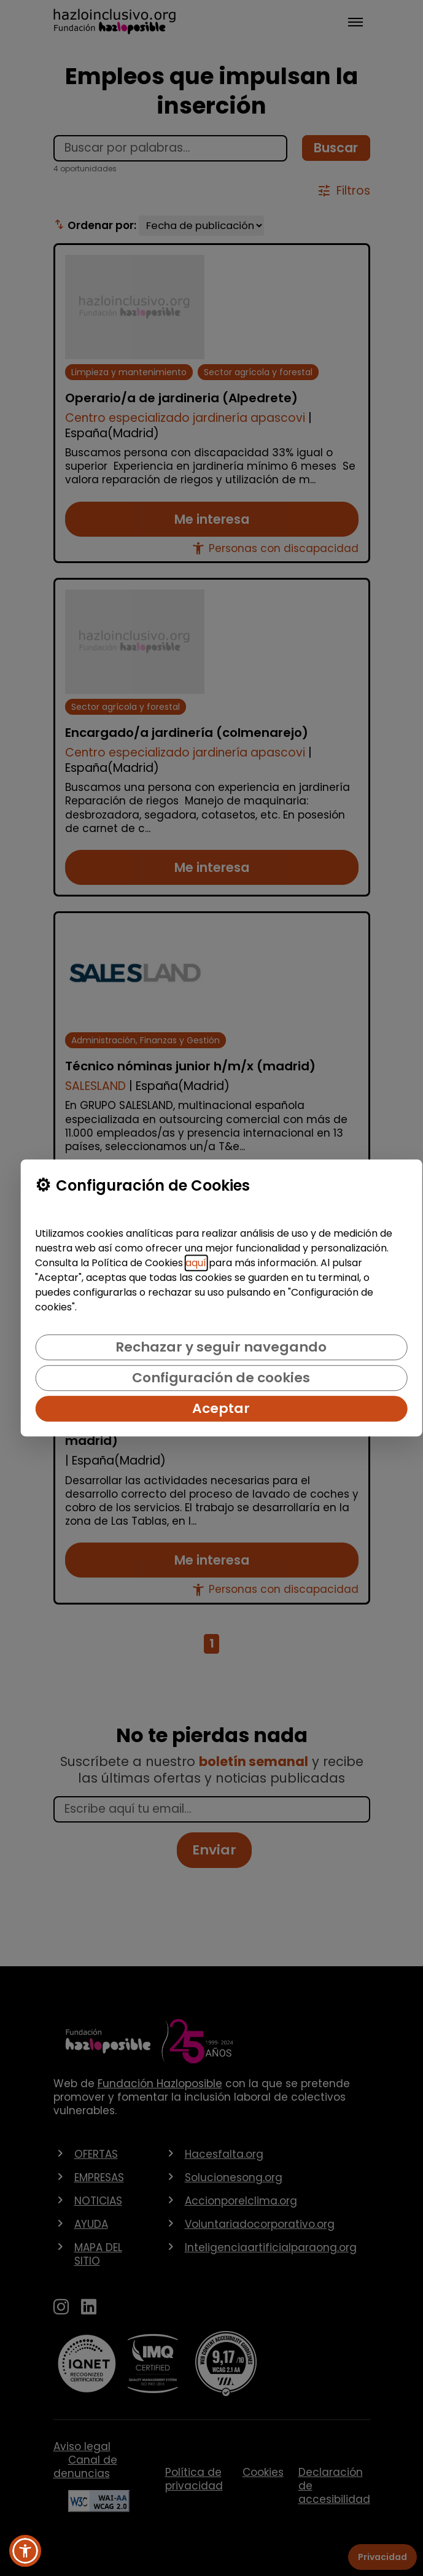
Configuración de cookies (221, 1377)
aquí (195, 1263)
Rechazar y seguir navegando (221, 1346)
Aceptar (221, 1408)
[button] (25, 2551)
